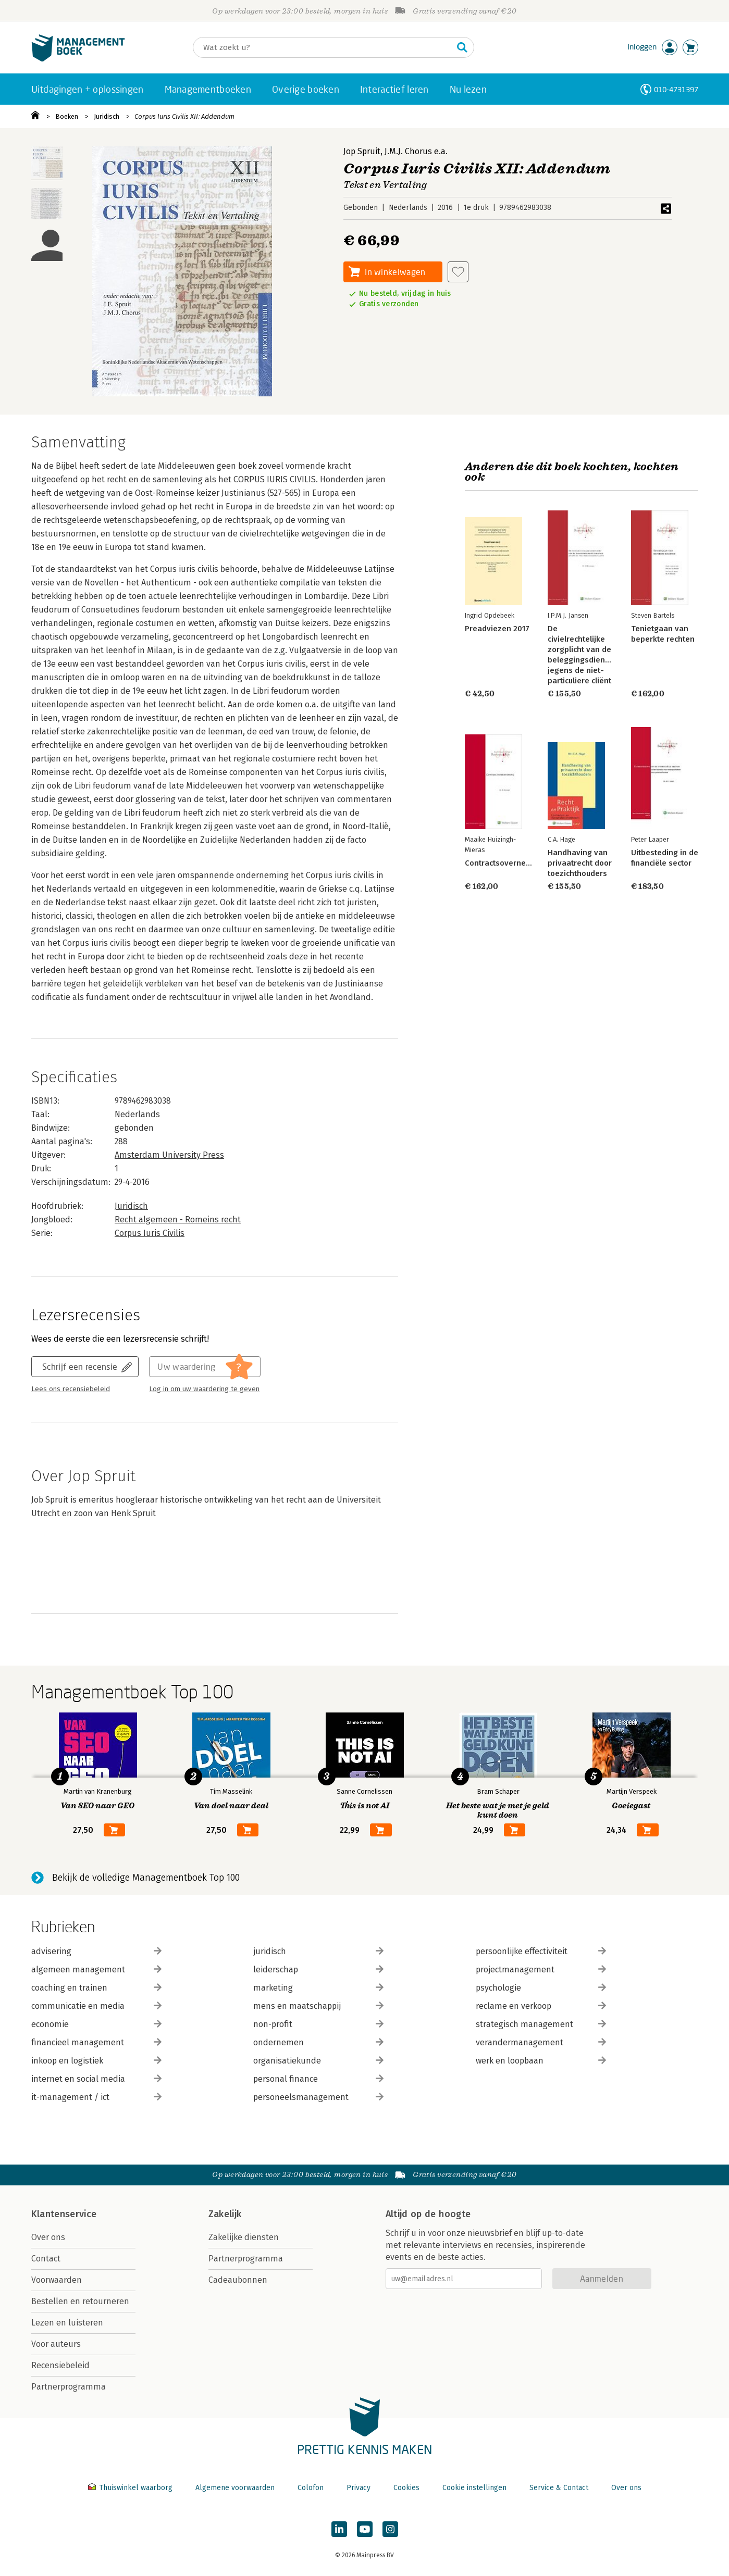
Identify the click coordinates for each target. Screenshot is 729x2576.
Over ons (48, 2237)
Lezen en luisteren (67, 2323)
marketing (318, 1988)
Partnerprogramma (68, 2387)
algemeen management (96, 1969)
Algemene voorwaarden (235, 2487)
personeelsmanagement (318, 2097)
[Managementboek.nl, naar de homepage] (78, 59)
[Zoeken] (323, 47)
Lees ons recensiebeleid (70, 1389)
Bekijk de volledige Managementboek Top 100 (146, 1877)
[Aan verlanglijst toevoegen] (458, 271)
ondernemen (318, 2042)
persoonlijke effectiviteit (541, 1951)
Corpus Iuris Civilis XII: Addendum (184, 116)
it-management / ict (96, 2097)
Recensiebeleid (60, 2365)
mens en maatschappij (318, 2006)
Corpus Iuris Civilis (149, 1233)
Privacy (358, 2487)
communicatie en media (96, 2006)
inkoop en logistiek (96, 2061)
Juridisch (106, 116)
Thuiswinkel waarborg (131, 2487)
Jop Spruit (361, 151)
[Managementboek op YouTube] (365, 2529)
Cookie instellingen (474, 2487)
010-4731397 (676, 89)
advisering (96, 1951)
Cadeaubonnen (237, 2280)
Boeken (66, 116)
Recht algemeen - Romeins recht (178, 1219)
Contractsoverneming (504, 863)
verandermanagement (541, 2042)
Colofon (311, 2487)
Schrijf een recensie (79, 1366)
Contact (45, 2259)
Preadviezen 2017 (497, 628)
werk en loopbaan (541, 2061)
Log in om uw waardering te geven (204, 1389)
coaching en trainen (96, 1988)
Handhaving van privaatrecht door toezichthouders (580, 863)
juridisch (318, 1951)
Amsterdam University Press (169, 1155)
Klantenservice (64, 2214)
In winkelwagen (395, 272)
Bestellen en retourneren (80, 2301)
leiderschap (318, 1969)
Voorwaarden (56, 2280)
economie (96, 2024)
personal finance (318, 2079)
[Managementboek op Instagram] (390, 2529)
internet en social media (96, 2079)
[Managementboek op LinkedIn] (339, 2529)
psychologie (541, 1988)
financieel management (96, 2042)
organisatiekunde (318, 2061)
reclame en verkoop (541, 2006)
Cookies (406, 2487)
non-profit (318, 2024)
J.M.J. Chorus (408, 151)
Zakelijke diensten (243, 2237)
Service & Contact (558, 2487)
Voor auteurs (56, 2344)
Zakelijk (225, 2214)
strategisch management (541, 2024)
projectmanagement (541, 1969)
